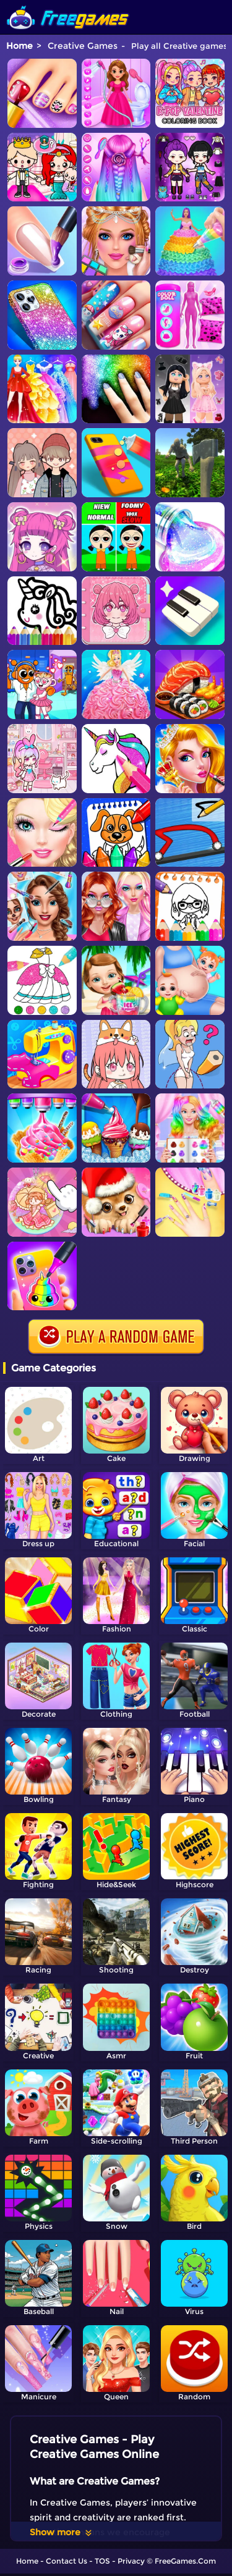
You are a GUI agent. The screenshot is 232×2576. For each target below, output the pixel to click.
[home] (68, 4)
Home (19, 45)
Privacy (131, 2560)
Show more (61, 2532)
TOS (102, 2560)
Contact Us (66, 2560)
